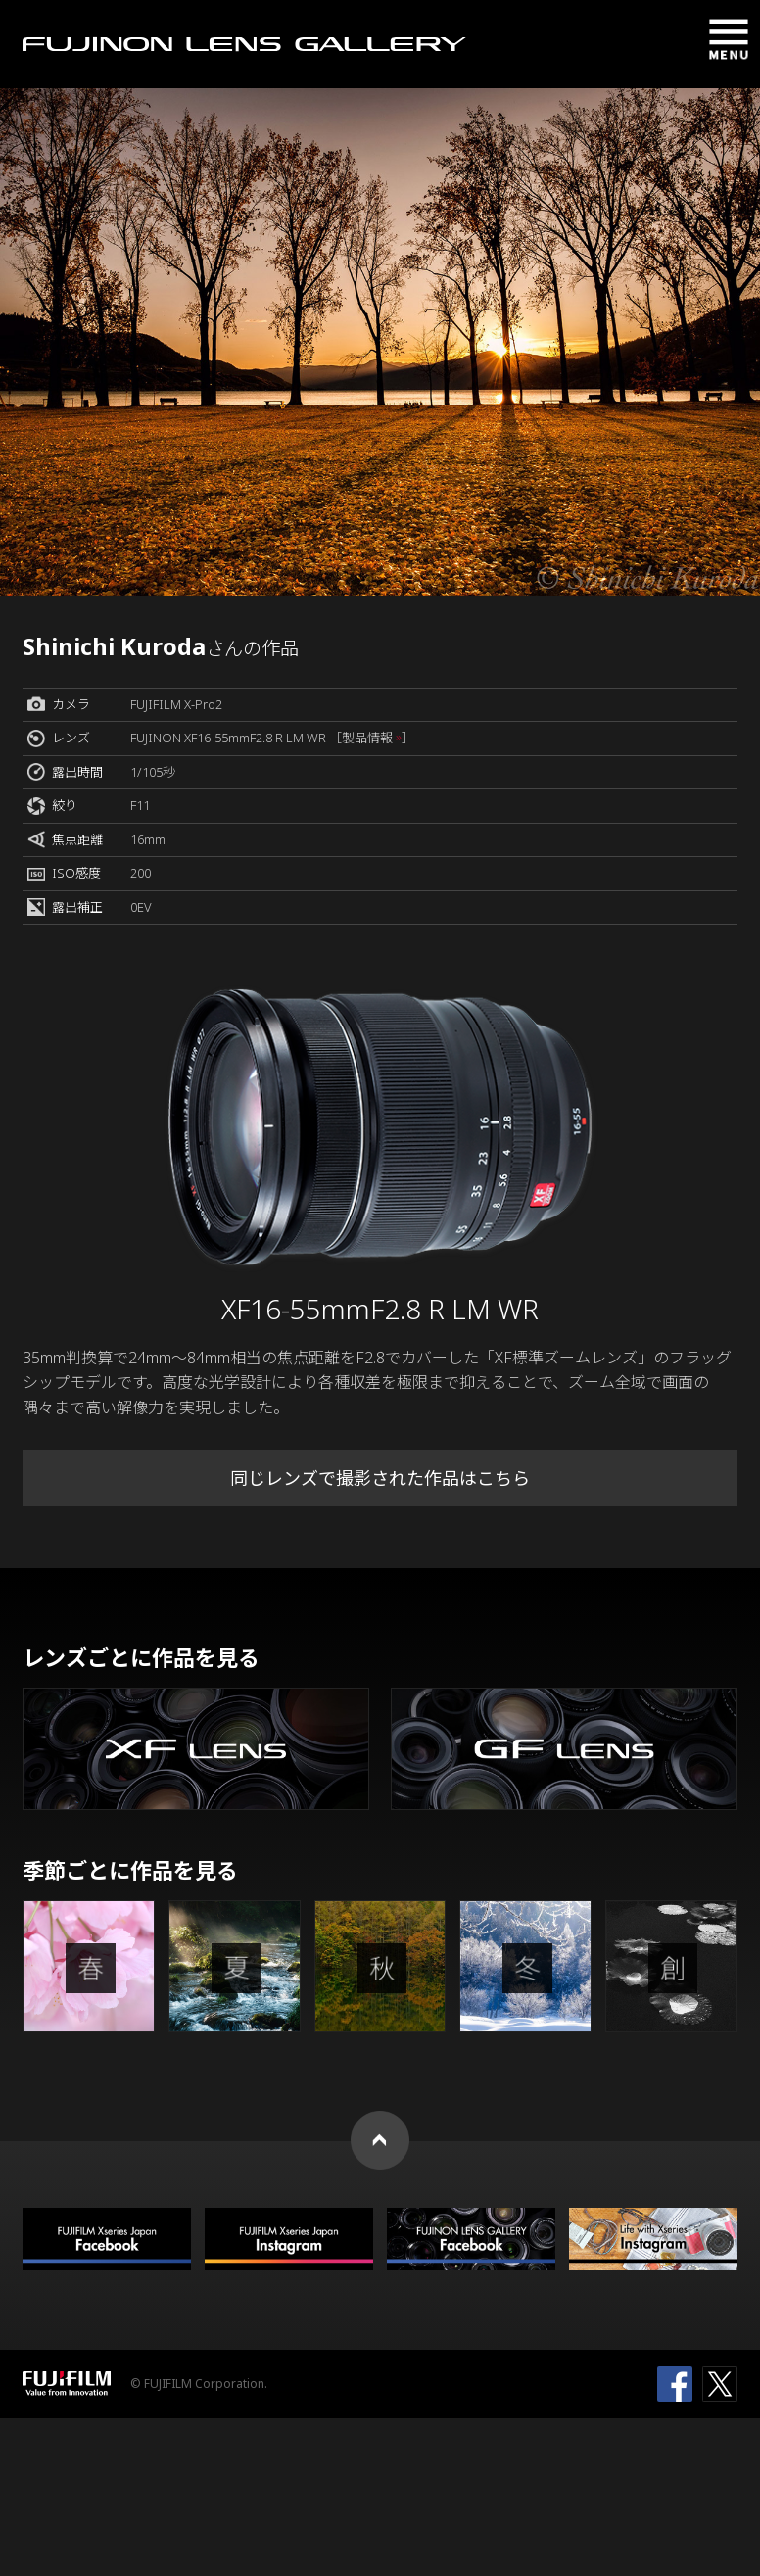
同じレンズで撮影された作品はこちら (380, 1478)
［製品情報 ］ (371, 737)
